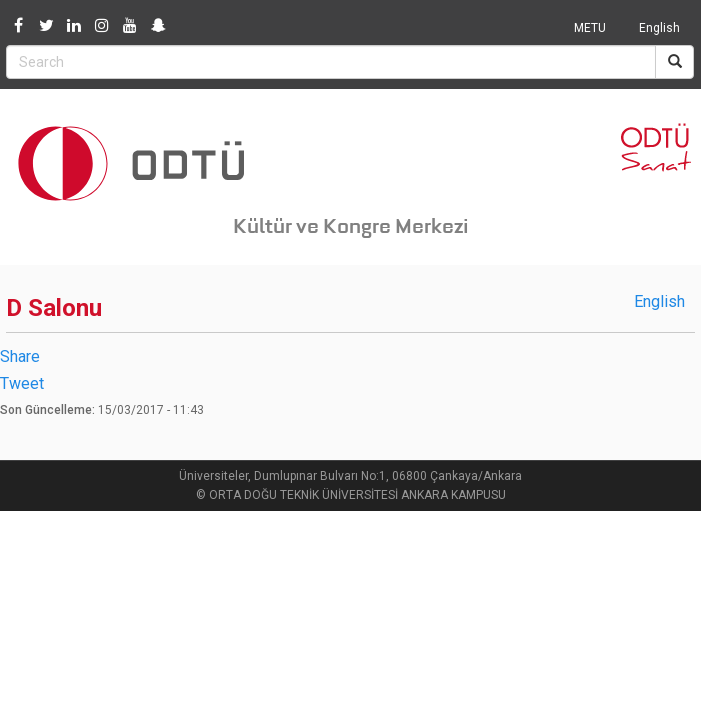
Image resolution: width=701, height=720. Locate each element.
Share (20, 356)
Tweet (22, 383)
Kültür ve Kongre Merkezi (351, 226)
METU (590, 28)
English (659, 28)
